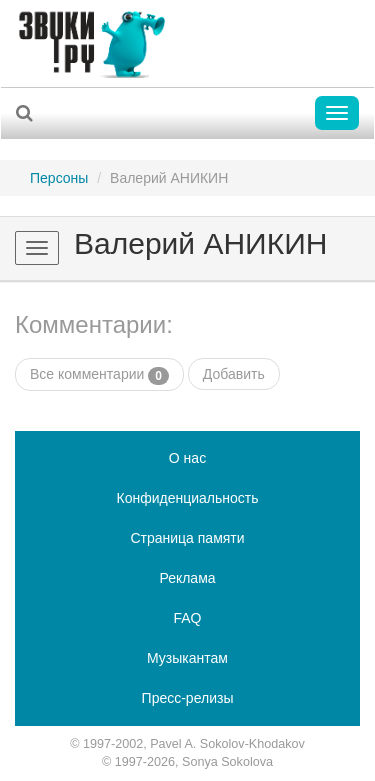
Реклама (187, 578)
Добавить (234, 374)
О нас (187, 458)
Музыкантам (187, 658)
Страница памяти (187, 538)
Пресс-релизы (188, 698)
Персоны (59, 178)
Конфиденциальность (187, 498)
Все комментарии (99, 375)
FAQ (187, 618)
